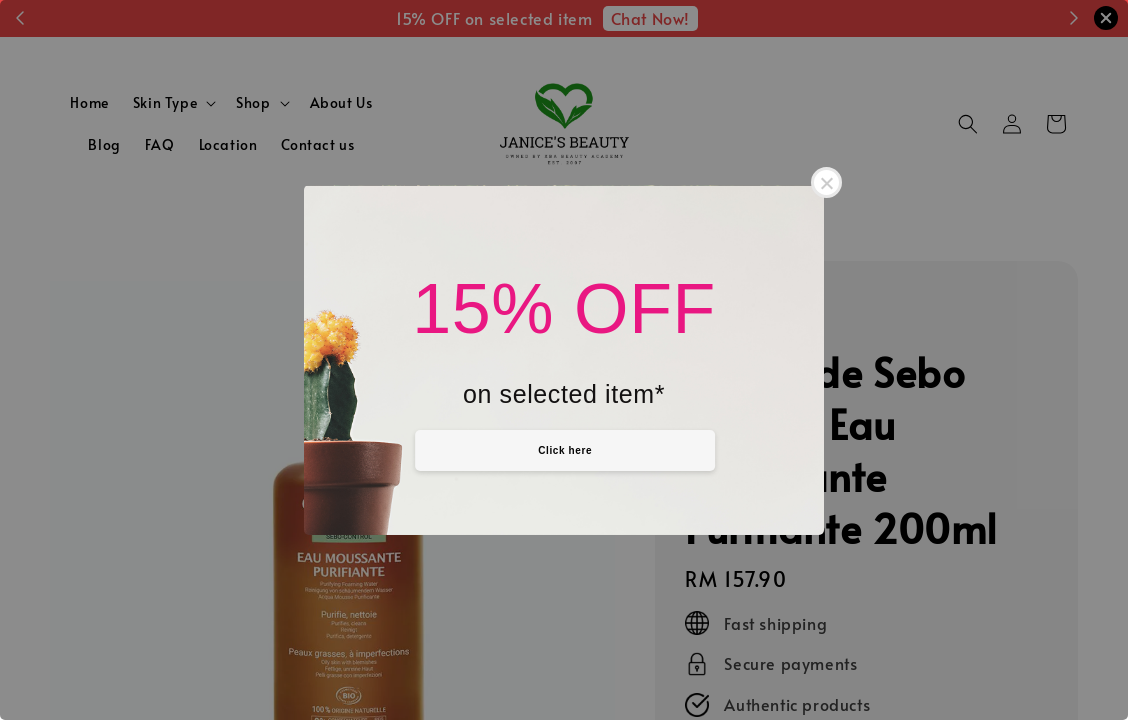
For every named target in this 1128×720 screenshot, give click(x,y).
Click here (565, 450)
